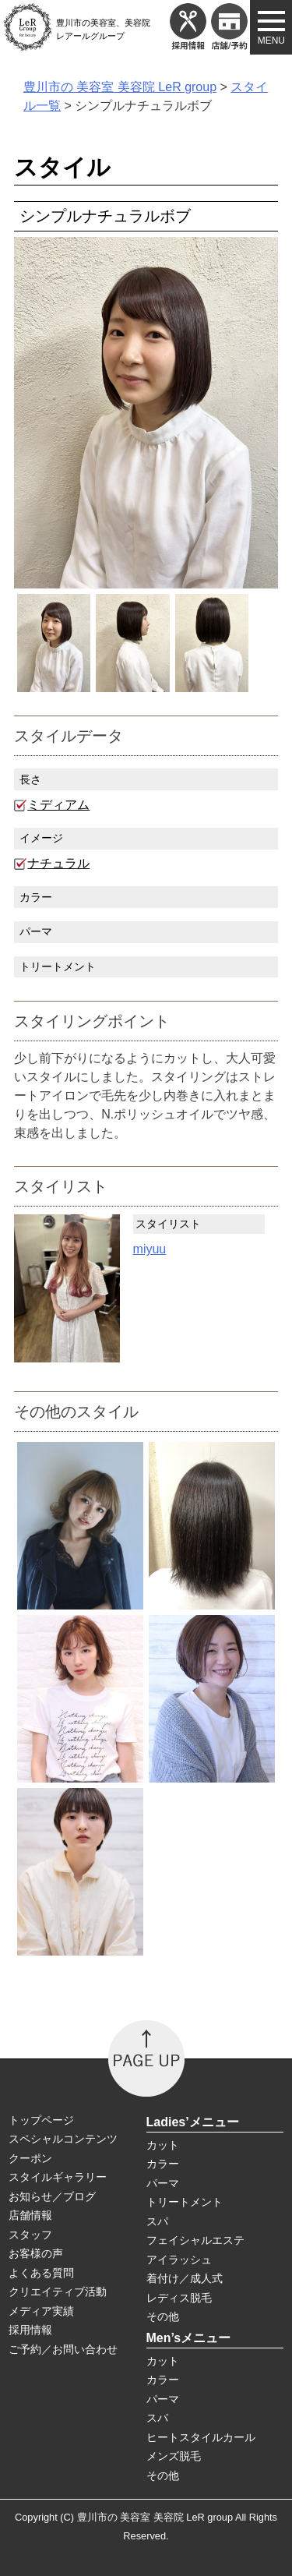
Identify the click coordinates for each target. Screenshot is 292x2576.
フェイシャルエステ (195, 2240)
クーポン (30, 2158)
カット (162, 2145)
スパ (157, 2221)
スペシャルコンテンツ (63, 2139)
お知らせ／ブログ (52, 2196)
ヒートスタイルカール (200, 2437)
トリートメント (184, 2202)
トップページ (41, 2120)
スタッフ (30, 2234)
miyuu (150, 1249)
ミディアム (58, 804)
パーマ (162, 2183)
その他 (162, 2316)
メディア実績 (41, 2311)
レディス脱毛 (179, 2298)
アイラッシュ (179, 2259)
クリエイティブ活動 (58, 2291)
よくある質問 (41, 2273)
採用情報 (30, 2329)
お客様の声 (36, 2253)
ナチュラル (58, 863)
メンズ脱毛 (173, 2456)
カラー (162, 2163)
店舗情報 (30, 2215)
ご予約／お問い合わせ (63, 2349)
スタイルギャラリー (58, 2177)
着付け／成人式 (184, 2278)
